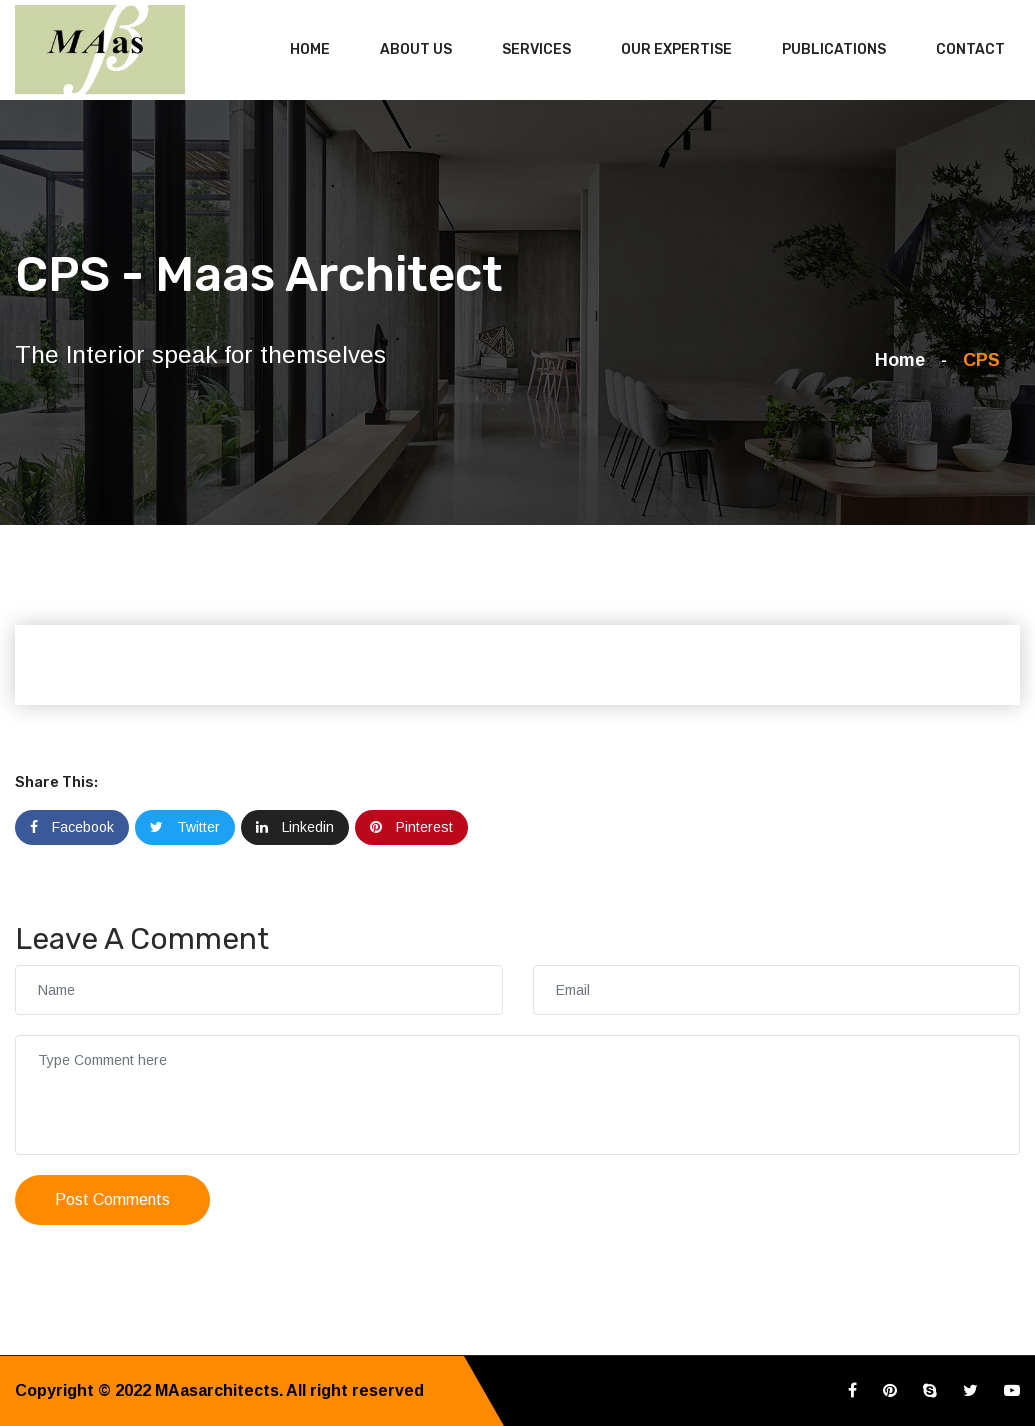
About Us (416, 49)
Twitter (185, 827)
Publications (834, 49)
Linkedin (295, 827)
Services (536, 49)
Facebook (72, 827)
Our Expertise (676, 49)
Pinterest (411, 827)
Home (310, 49)
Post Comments (112, 1199)
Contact (970, 49)
